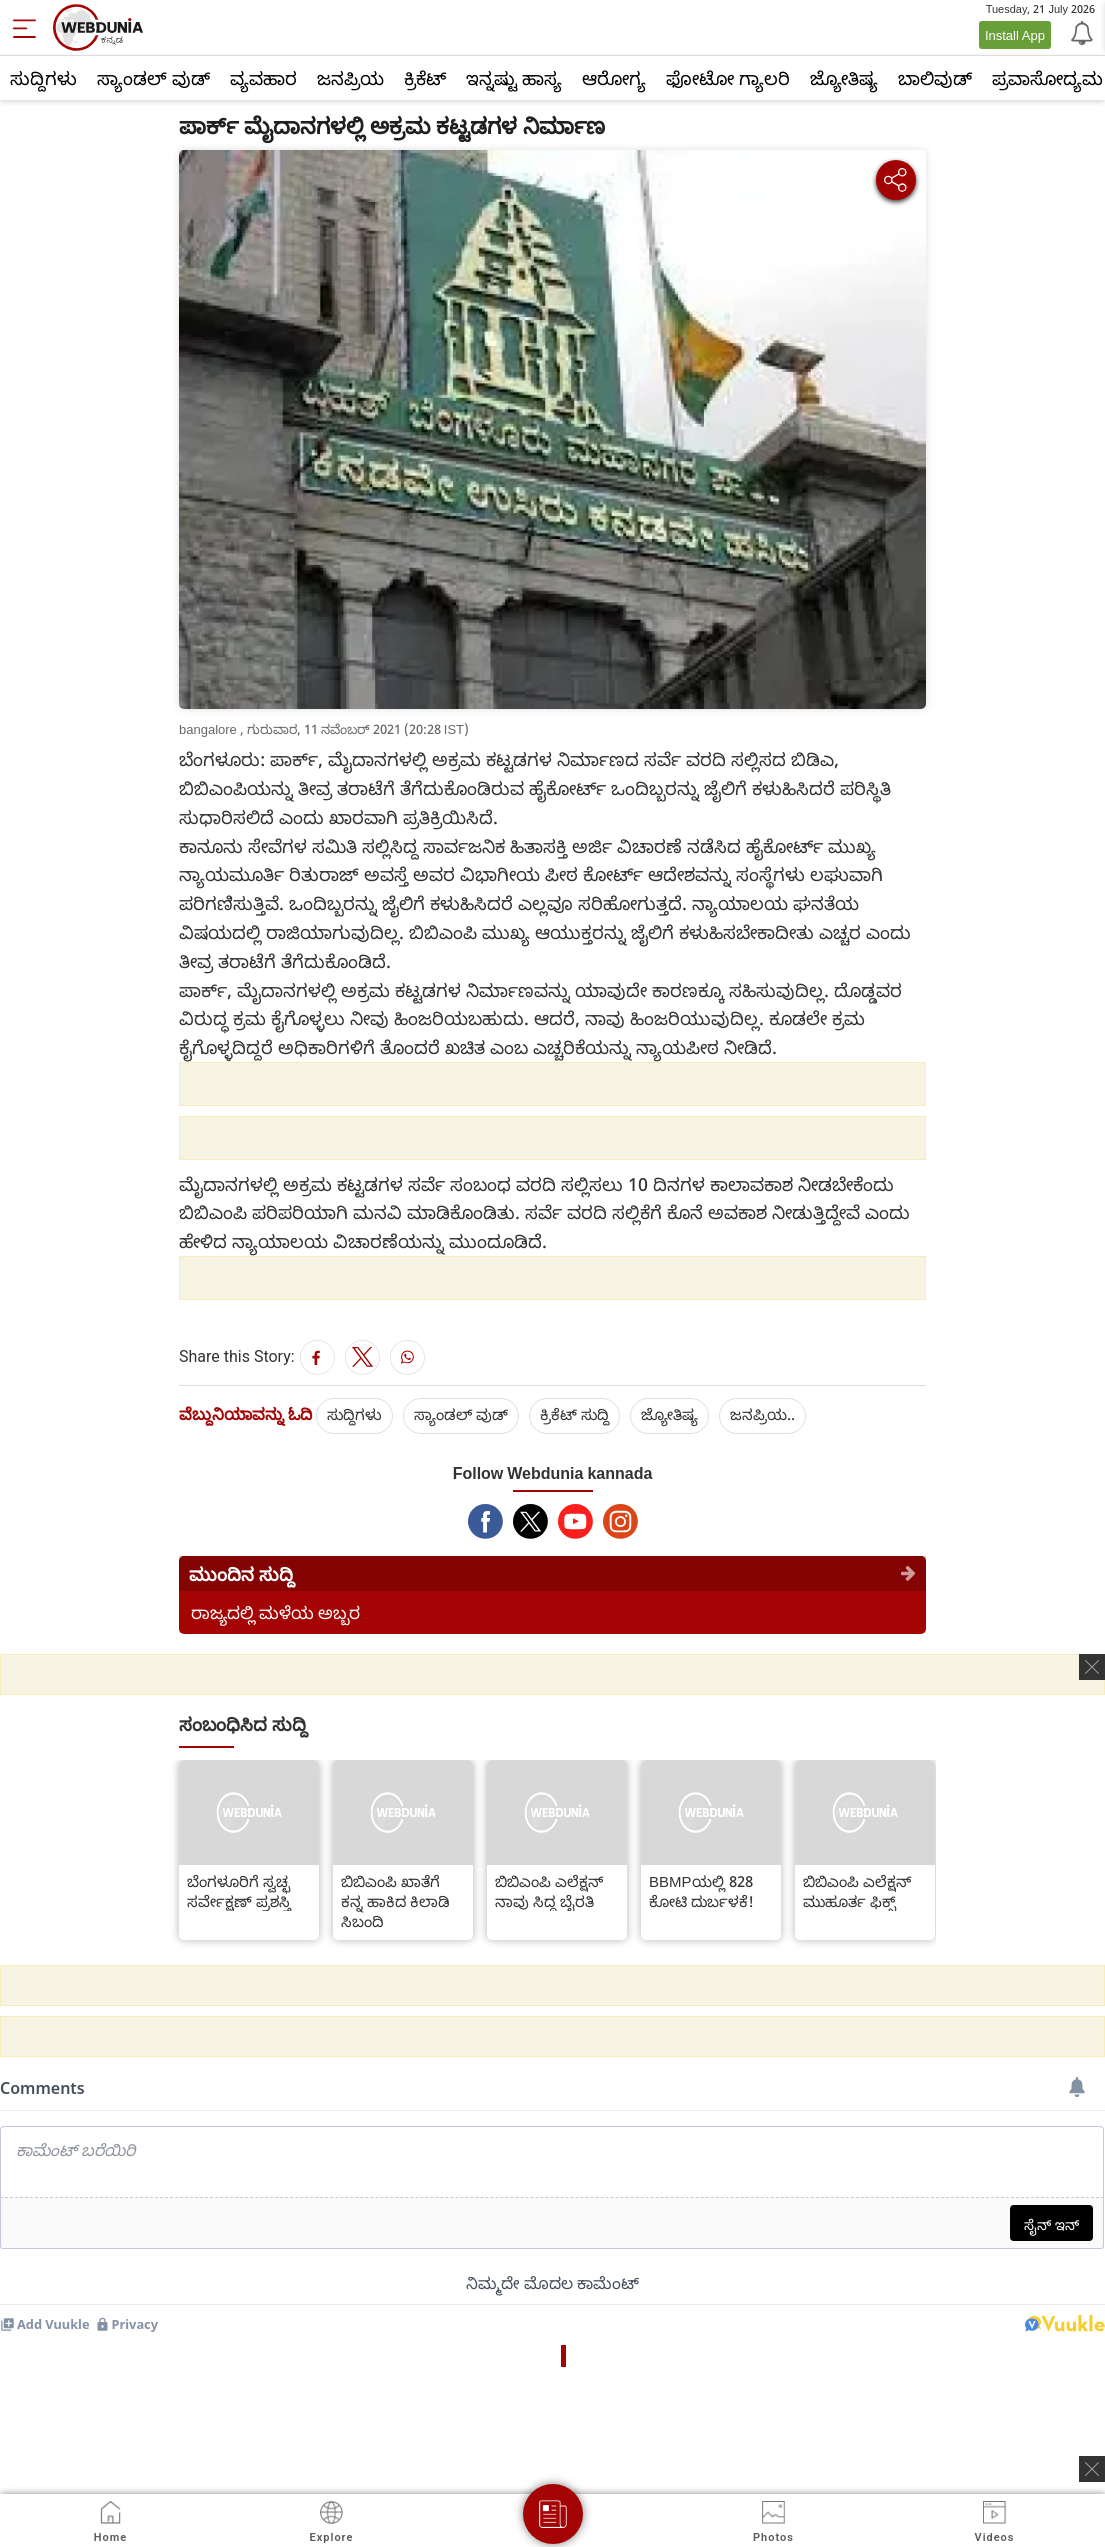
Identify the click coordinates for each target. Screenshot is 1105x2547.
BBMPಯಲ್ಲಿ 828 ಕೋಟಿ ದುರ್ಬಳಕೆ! (701, 1891)
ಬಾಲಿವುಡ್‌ (935, 78)
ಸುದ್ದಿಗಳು (43, 78)
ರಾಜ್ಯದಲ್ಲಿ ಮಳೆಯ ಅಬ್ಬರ (275, 1612)
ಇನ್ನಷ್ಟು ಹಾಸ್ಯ (514, 78)
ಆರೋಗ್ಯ (614, 78)
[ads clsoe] (1092, 2469)
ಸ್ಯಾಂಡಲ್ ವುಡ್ (153, 78)
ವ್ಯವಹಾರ (263, 78)
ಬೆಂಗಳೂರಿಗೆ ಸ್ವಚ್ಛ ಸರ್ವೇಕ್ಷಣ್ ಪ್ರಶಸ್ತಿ (239, 1891)
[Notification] (1080, 32)
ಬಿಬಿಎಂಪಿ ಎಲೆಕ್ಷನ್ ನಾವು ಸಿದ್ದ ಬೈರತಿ (549, 1891)
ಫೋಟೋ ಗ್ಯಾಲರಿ (728, 78)
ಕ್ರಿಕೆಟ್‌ (425, 78)
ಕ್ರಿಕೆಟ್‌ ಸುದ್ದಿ (574, 1414)
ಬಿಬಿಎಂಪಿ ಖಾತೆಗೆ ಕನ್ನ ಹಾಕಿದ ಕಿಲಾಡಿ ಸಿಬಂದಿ (395, 1901)
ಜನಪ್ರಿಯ (350, 78)
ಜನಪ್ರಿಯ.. (762, 1414)
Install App (1015, 35)
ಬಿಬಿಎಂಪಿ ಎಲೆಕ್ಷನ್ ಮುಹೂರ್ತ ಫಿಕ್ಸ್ (857, 1891)
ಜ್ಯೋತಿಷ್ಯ (844, 78)
